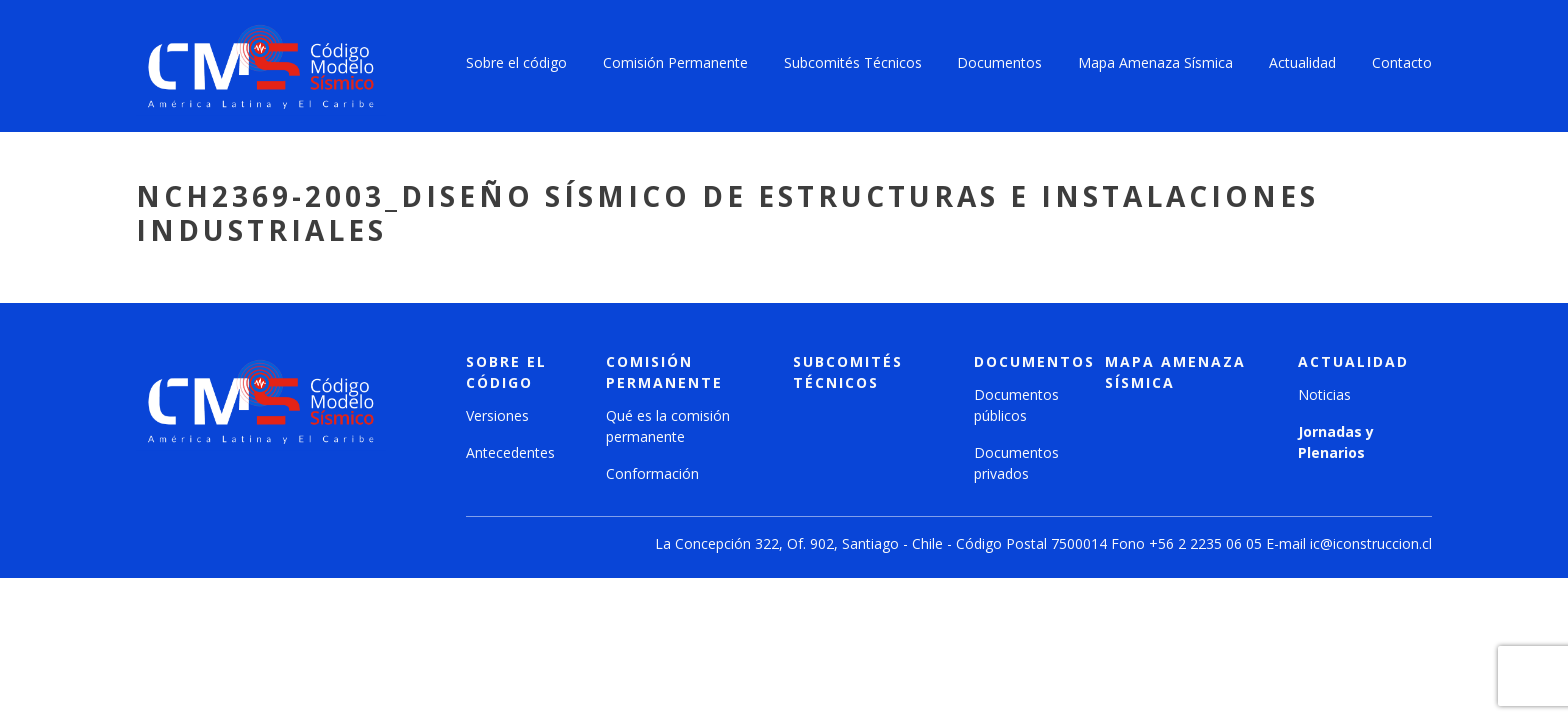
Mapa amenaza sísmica (1175, 372)
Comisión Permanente (675, 62)
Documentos (999, 62)
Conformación (652, 473)
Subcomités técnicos (848, 372)
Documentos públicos (1016, 405)
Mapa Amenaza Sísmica (1155, 62)
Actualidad (1302, 62)
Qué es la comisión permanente (668, 426)
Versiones (497, 415)
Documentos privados (1016, 463)
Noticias (1324, 394)
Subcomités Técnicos (853, 62)
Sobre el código (516, 62)
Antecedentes (510, 452)
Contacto (1402, 62)
